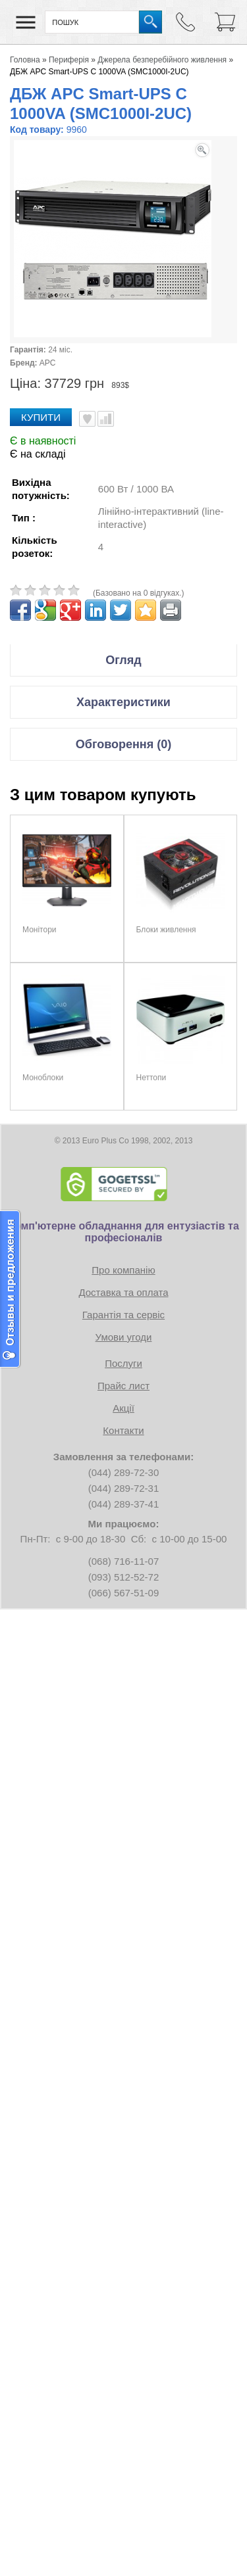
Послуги (123, 1363)
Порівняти (105, 419)
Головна (25, 59)
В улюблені (87, 419)
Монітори (39, 929)
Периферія (69, 59)
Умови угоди (124, 1337)
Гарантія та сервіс (123, 1314)
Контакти (123, 1430)
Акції (123, 1408)
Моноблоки (42, 1077)
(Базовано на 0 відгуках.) (138, 593)
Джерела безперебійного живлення (162, 59)
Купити (41, 417)
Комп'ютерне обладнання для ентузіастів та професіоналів (123, 1231)
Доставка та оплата (123, 1292)
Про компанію (123, 1270)
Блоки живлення (166, 929)
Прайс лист (123, 1385)
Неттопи (151, 1077)
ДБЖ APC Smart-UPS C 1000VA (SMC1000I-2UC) (99, 71)
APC (48, 363)
